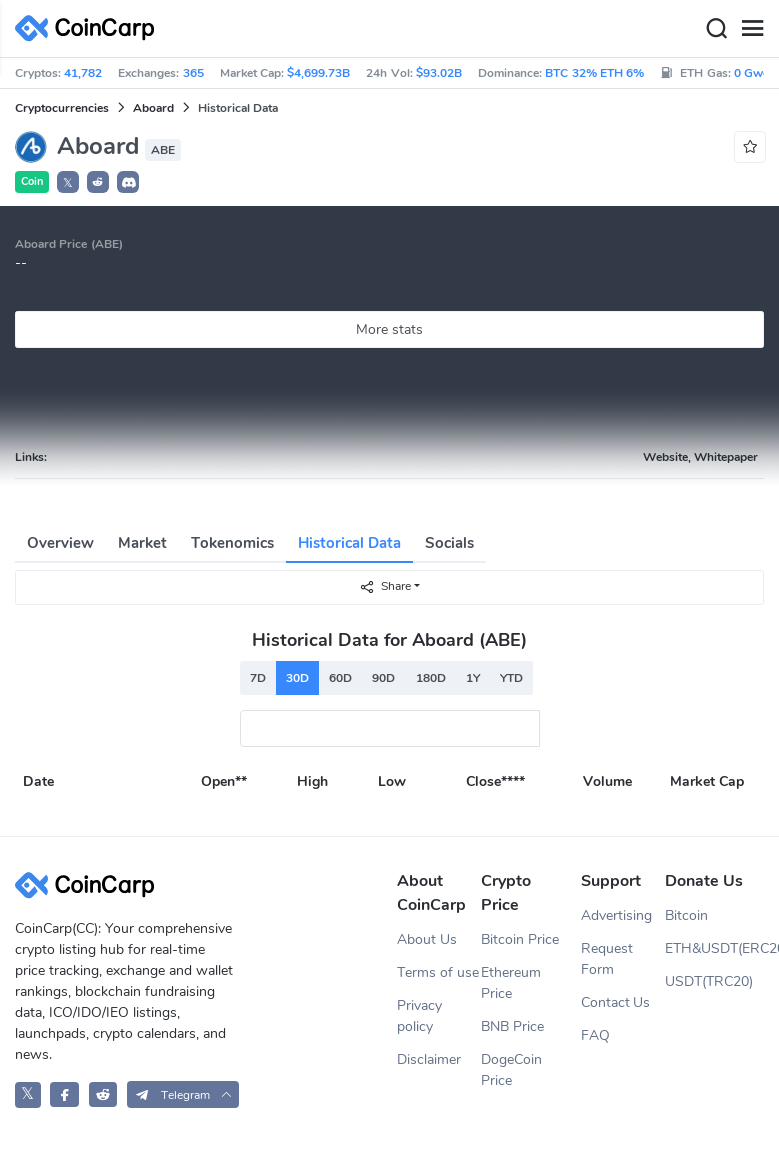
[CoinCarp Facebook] (64, 1094)
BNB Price (512, 1026)
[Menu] (752, 29)
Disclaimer (429, 1059)
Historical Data (349, 543)
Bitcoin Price (520, 939)
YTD (511, 678)
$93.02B (439, 73)
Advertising (616, 915)
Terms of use (438, 972)
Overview (60, 543)
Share (385, 586)
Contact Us (616, 1002)
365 (193, 73)
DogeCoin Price (511, 1070)
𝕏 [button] (68, 183)
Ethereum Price (511, 983)
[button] (98, 182)
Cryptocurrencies (62, 108)
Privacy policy (419, 1016)
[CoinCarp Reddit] (103, 1094)
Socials (449, 543)
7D (258, 678)
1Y (473, 678)
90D (383, 678)
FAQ (595, 1035)
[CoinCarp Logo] (90, 28)
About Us (427, 939)
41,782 (83, 73)
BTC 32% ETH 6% (594, 73)
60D (340, 678)
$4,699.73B (318, 73)
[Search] (716, 29)
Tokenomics (232, 543)
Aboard (153, 108)
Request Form (607, 959)
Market (142, 543)
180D (431, 678)
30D (297, 678)
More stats (389, 329)
